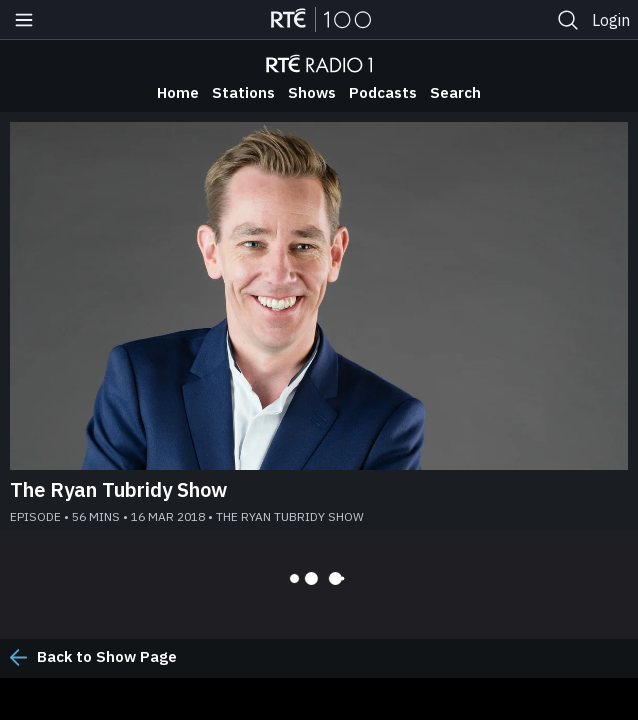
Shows (312, 92)
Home (178, 92)
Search (455, 92)
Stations (243, 92)
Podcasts (383, 92)
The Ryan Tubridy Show (118, 489)
